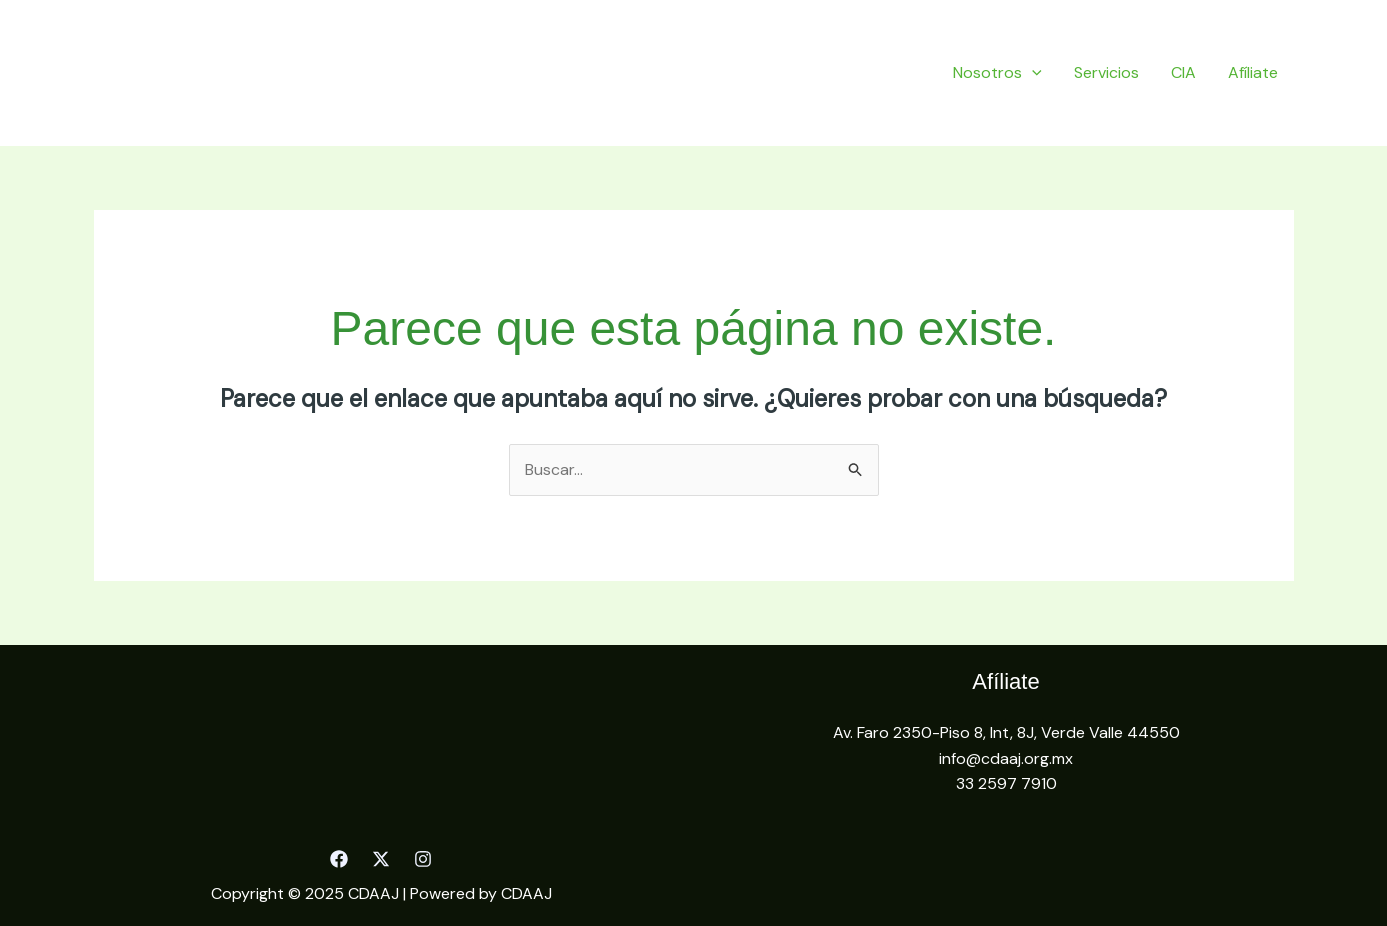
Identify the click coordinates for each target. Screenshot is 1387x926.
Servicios (1106, 72)
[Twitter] (381, 859)
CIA (1183, 72)
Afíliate (1253, 72)
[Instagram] (423, 859)
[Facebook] (339, 859)
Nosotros (997, 72)
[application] (1032, 72)
